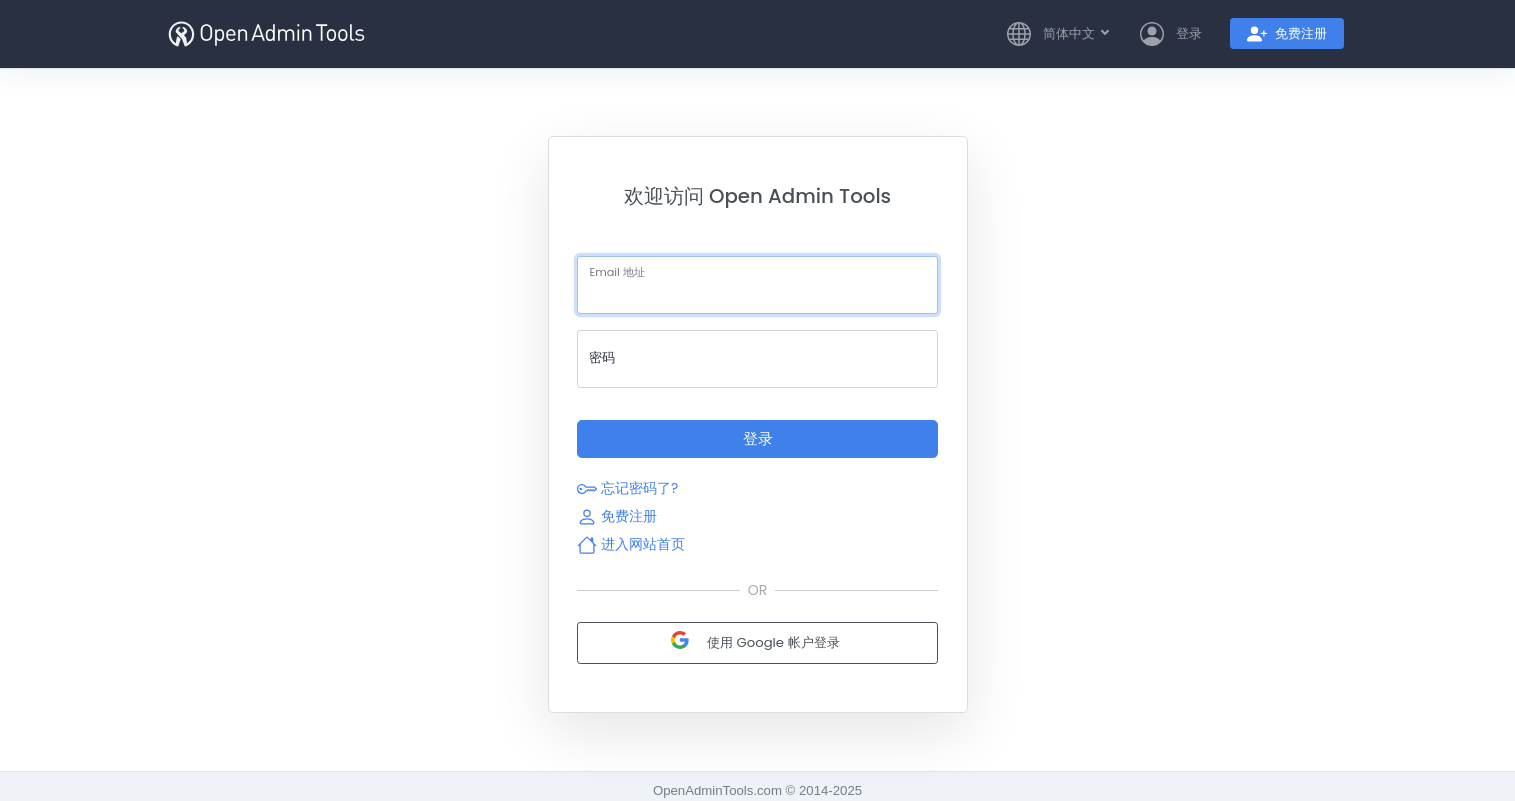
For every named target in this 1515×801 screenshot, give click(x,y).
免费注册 (617, 516)
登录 (758, 438)
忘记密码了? (627, 488)
